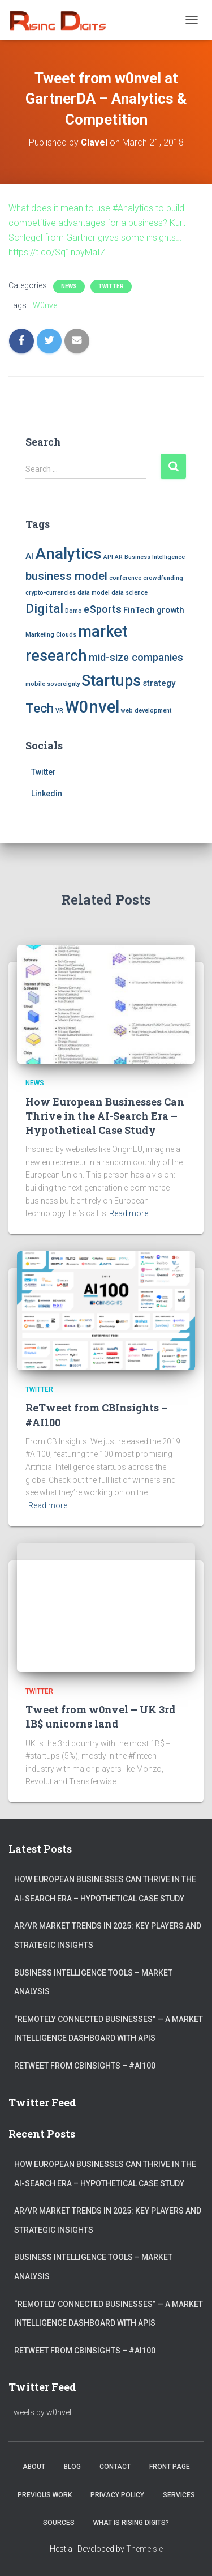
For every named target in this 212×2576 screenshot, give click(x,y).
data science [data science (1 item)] (129, 592)
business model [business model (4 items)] (66, 576)
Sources (59, 2523)
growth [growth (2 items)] (170, 610)
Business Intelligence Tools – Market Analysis (93, 1982)
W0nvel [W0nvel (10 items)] (92, 706)
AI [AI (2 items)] (29, 556)
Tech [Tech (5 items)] (39, 708)
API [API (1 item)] (108, 557)
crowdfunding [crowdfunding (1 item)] (163, 578)
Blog (72, 2467)
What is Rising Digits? (131, 2523)
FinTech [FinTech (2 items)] (139, 610)
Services (179, 2495)
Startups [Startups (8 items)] (111, 681)
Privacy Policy (117, 2495)
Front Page (169, 2467)
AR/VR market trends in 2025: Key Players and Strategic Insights (107, 1935)
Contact (115, 2467)
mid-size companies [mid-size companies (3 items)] (136, 657)
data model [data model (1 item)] (93, 592)
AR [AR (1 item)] (119, 557)
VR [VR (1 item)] (59, 710)
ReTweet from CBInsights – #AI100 (84, 2065)
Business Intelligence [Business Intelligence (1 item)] (154, 557)
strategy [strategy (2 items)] (158, 683)
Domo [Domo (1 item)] (73, 611)
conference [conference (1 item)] (125, 578)
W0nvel (46, 305)
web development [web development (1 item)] (146, 710)
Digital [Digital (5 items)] (44, 608)
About (34, 2467)
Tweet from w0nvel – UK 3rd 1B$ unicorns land (100, 1716)
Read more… (131, 1213)
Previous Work (45, 2495)
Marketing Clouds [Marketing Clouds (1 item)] (50, 634)
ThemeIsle (144, 2548)
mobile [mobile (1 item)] (35, 684)
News (69, 286)
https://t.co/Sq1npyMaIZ (57, 252)
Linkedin (46, 793)
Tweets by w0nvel (39, 2412)
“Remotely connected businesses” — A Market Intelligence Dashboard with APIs (108, 2029)
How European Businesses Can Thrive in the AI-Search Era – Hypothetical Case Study (104, 1116)
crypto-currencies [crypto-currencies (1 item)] (50, 592)
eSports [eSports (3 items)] (103, 609)
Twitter (111, 286)
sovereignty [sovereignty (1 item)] (63, 684)
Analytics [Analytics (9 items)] (68, 553)
